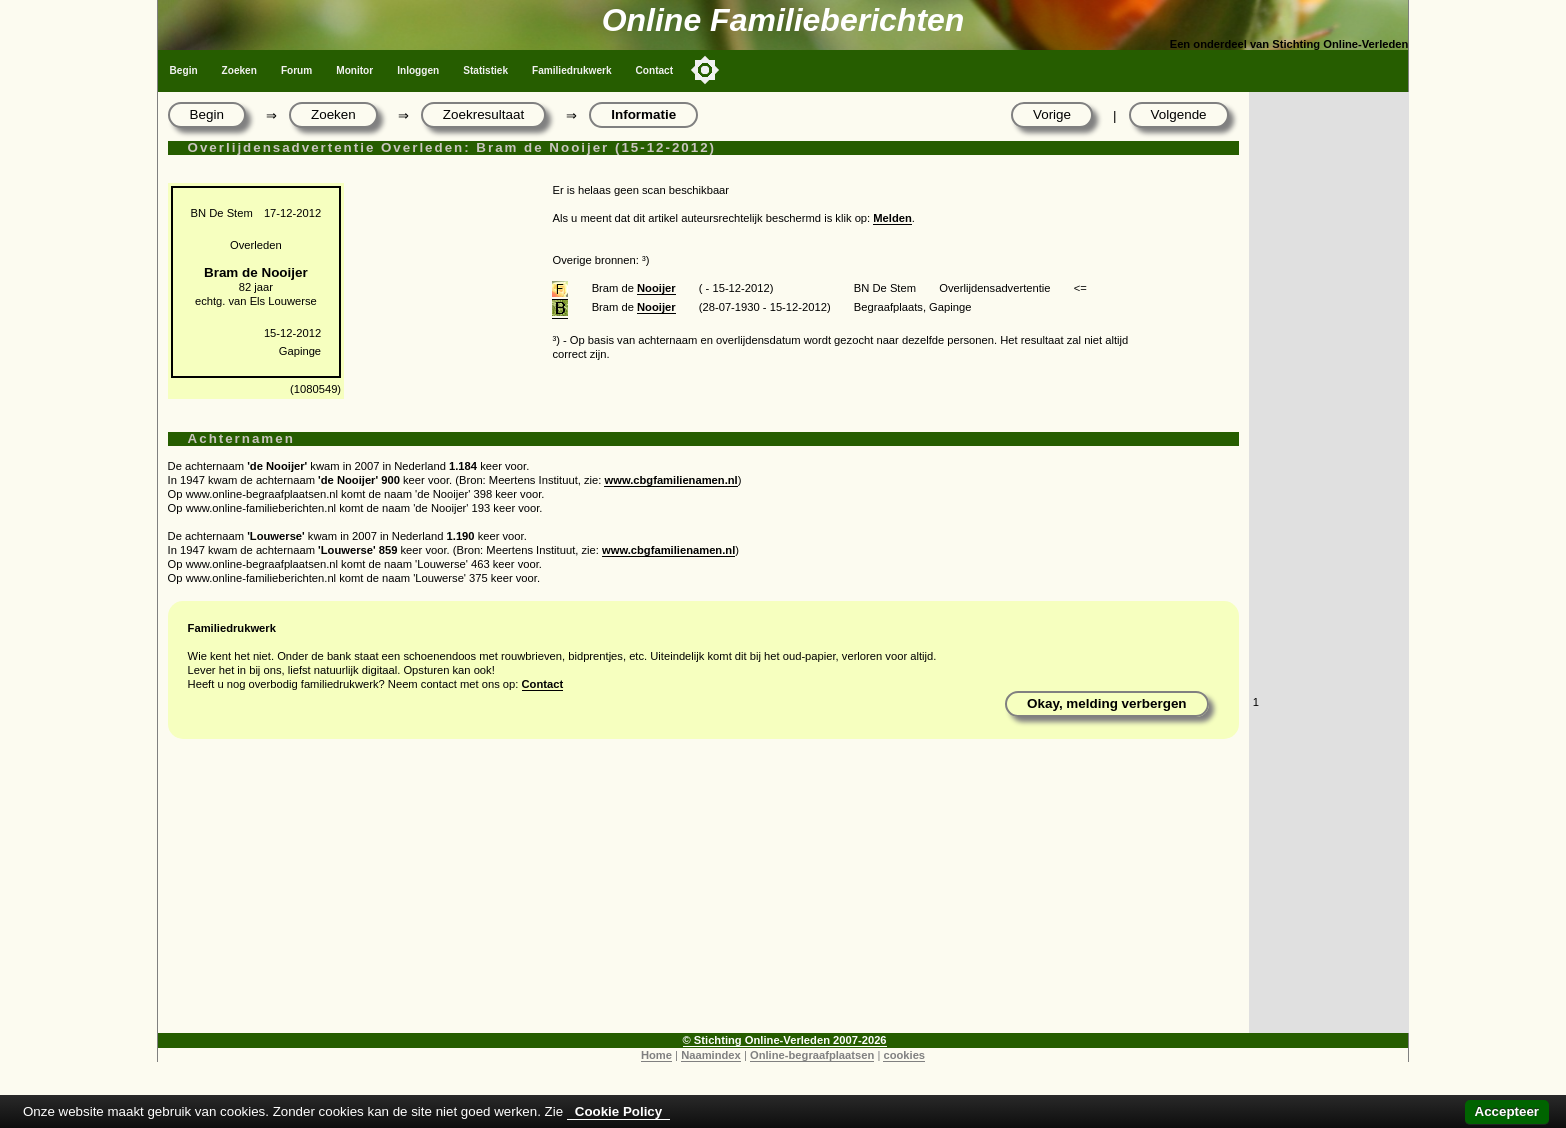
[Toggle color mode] (705, 70)
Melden (892, 218)
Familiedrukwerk (572, 70)
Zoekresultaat (483, 114)
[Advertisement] (703, 893)
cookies (904, 1055)
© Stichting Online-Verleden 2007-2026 (785, 1040)
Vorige (1052, 114)
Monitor (354, 70)
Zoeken (239, 70)
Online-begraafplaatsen (812, 1055)
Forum (296, 70)
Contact (655, 70)
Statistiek (485, 70)
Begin (184, 70)
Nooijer (656, 288)
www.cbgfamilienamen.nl (670, 480)
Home (656, 1055)
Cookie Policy (618, 1111)
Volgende (1179, 114)
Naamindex (711, 1055)
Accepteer (1507, 1111)
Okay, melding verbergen (1107, 703)
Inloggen (418, 70)
